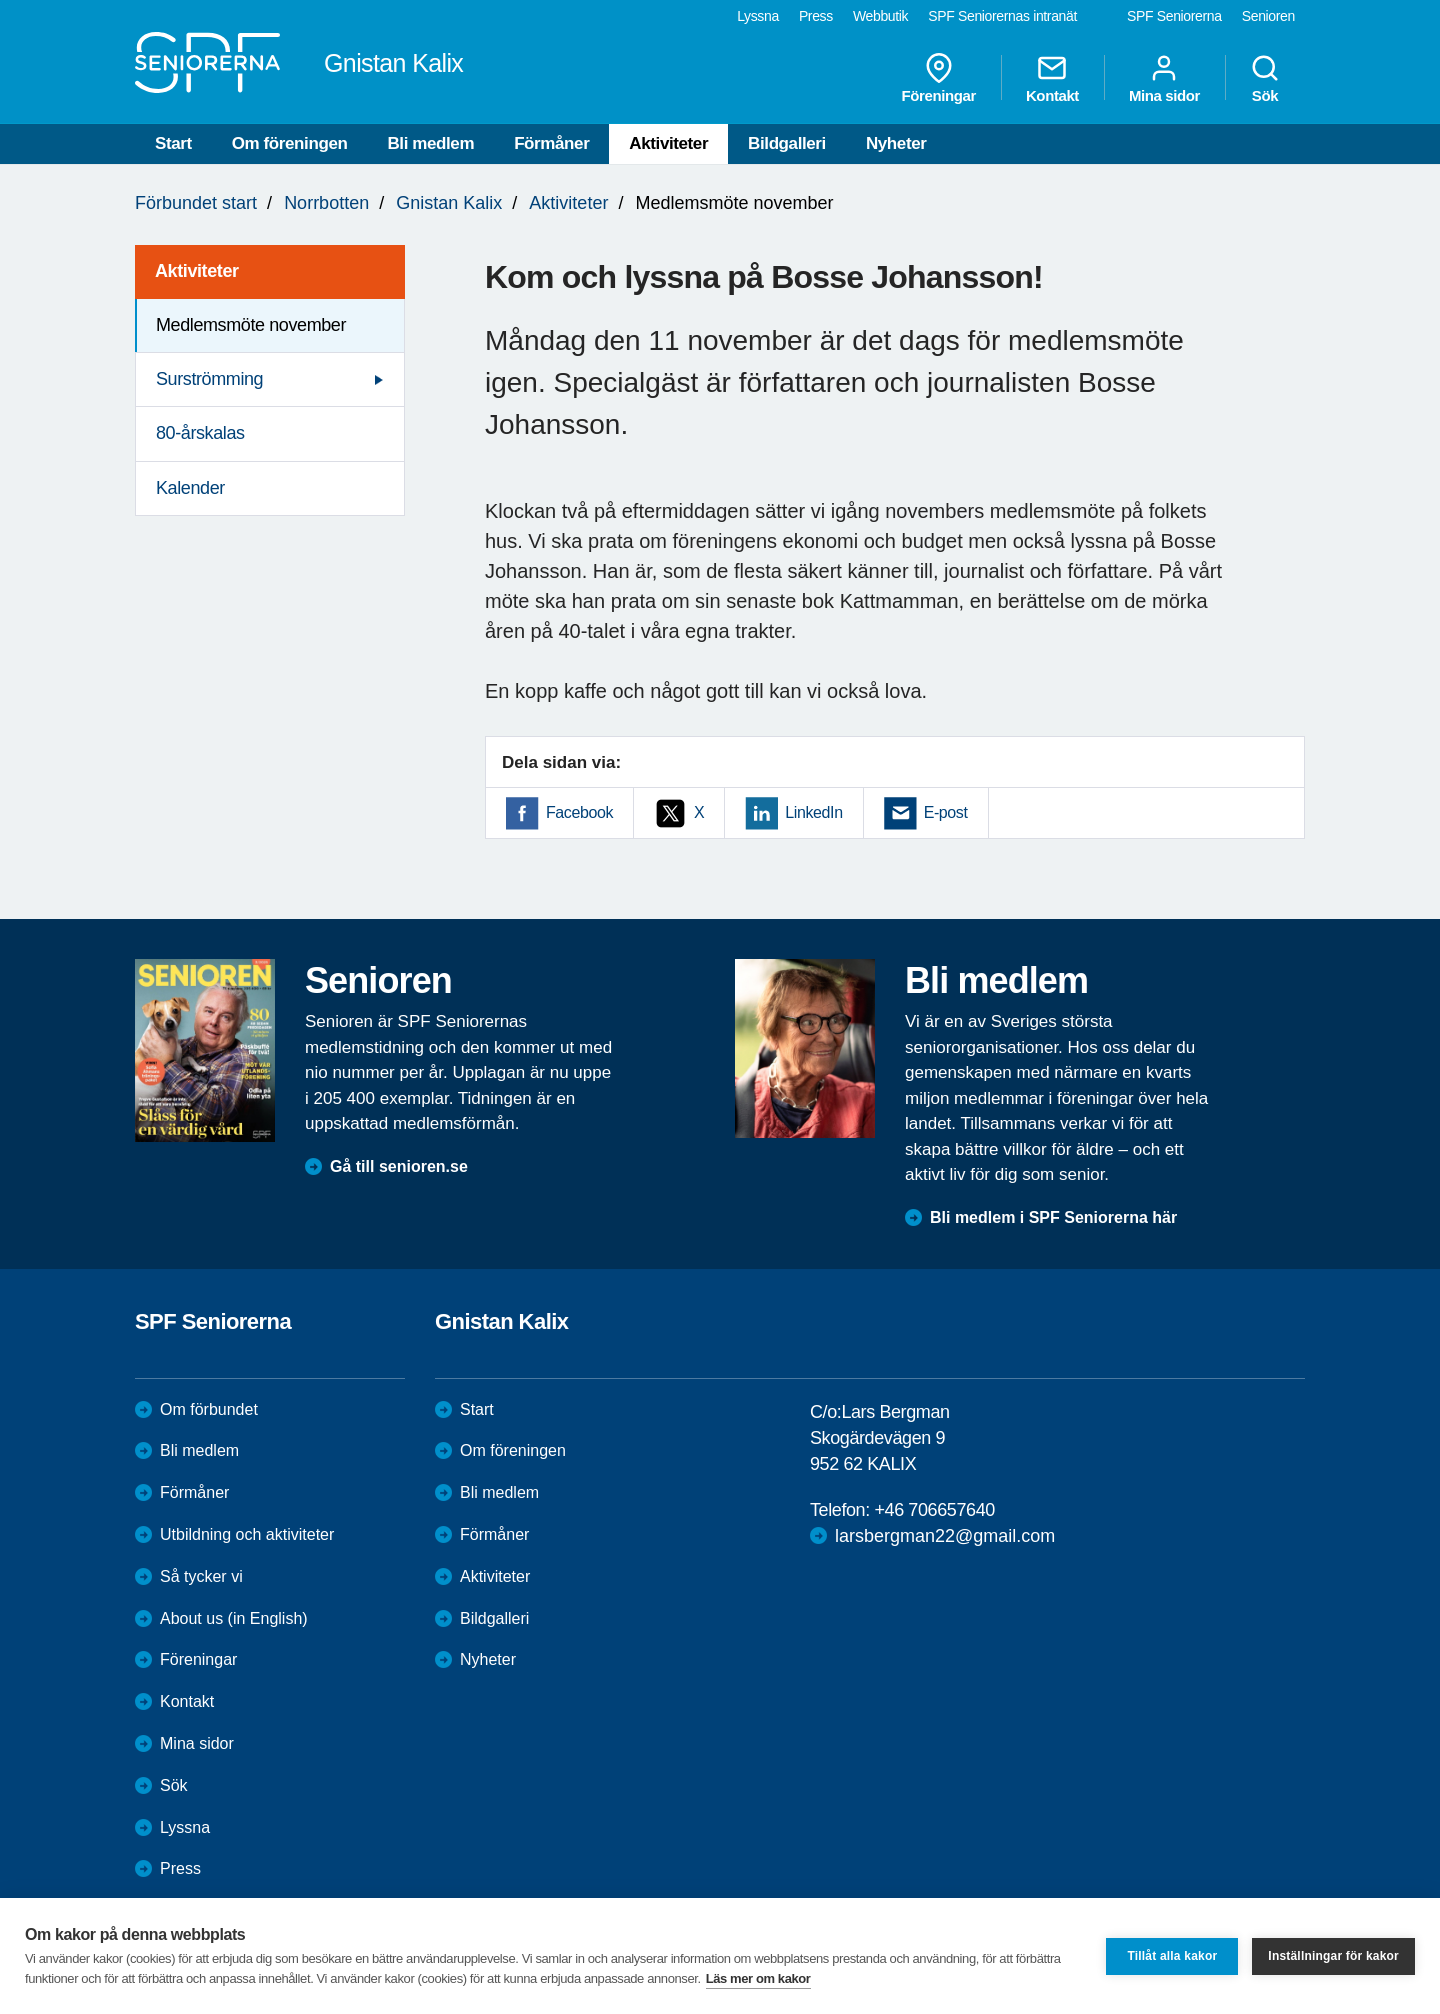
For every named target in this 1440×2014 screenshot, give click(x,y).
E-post (946, 812)
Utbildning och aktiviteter (247, 1534)
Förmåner (551, 143)
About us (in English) (234, 1618)
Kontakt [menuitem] (1052, 78)
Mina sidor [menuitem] (1164, 78)
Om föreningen (290, 143)
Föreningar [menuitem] (939, 78)
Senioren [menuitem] (1268, 16)
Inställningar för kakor (1333, 1956)
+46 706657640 (934, 1510)
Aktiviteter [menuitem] (197, 271)
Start (173, 143)
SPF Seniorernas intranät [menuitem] (1002, 16)
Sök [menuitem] (1265, 78)
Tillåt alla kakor (1172, 1956)
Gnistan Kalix (449, 203)
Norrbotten (326, 203)
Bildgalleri (787, 143)
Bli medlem (430, 143)
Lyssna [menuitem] (758, 16)
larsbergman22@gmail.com (945, 1536)
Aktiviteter (668, 143)
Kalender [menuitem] (190, 488)
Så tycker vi (201, 1576)
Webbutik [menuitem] (880, 16)
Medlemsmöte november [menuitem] (251, 325)
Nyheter (896, 143)
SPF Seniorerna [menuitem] (1174, 16)
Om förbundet (209, 1409)
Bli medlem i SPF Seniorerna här (1053, 1217)
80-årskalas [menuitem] (200, 433)
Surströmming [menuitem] (209, 379)
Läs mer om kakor (758, 1978)
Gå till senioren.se (399, 1166)
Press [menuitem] (816, 16)
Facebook (579, 812)
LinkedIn (813, 812)
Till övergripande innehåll (0, 0)
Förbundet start (196, 203)
